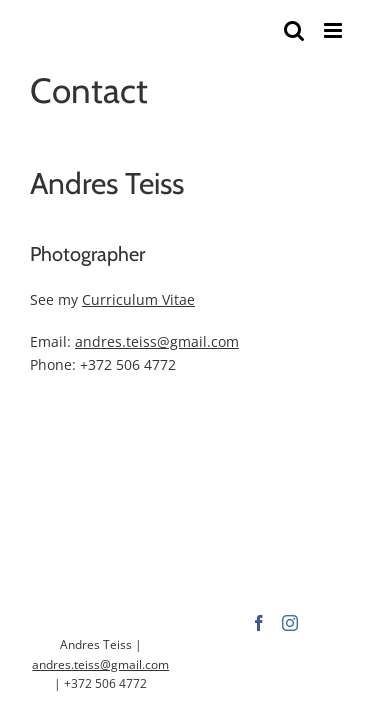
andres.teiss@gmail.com (157, 341)
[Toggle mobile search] (294, 30)
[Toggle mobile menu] (334, 30)
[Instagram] (203, 648)
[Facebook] (172, 648)
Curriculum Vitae (138, 299)
